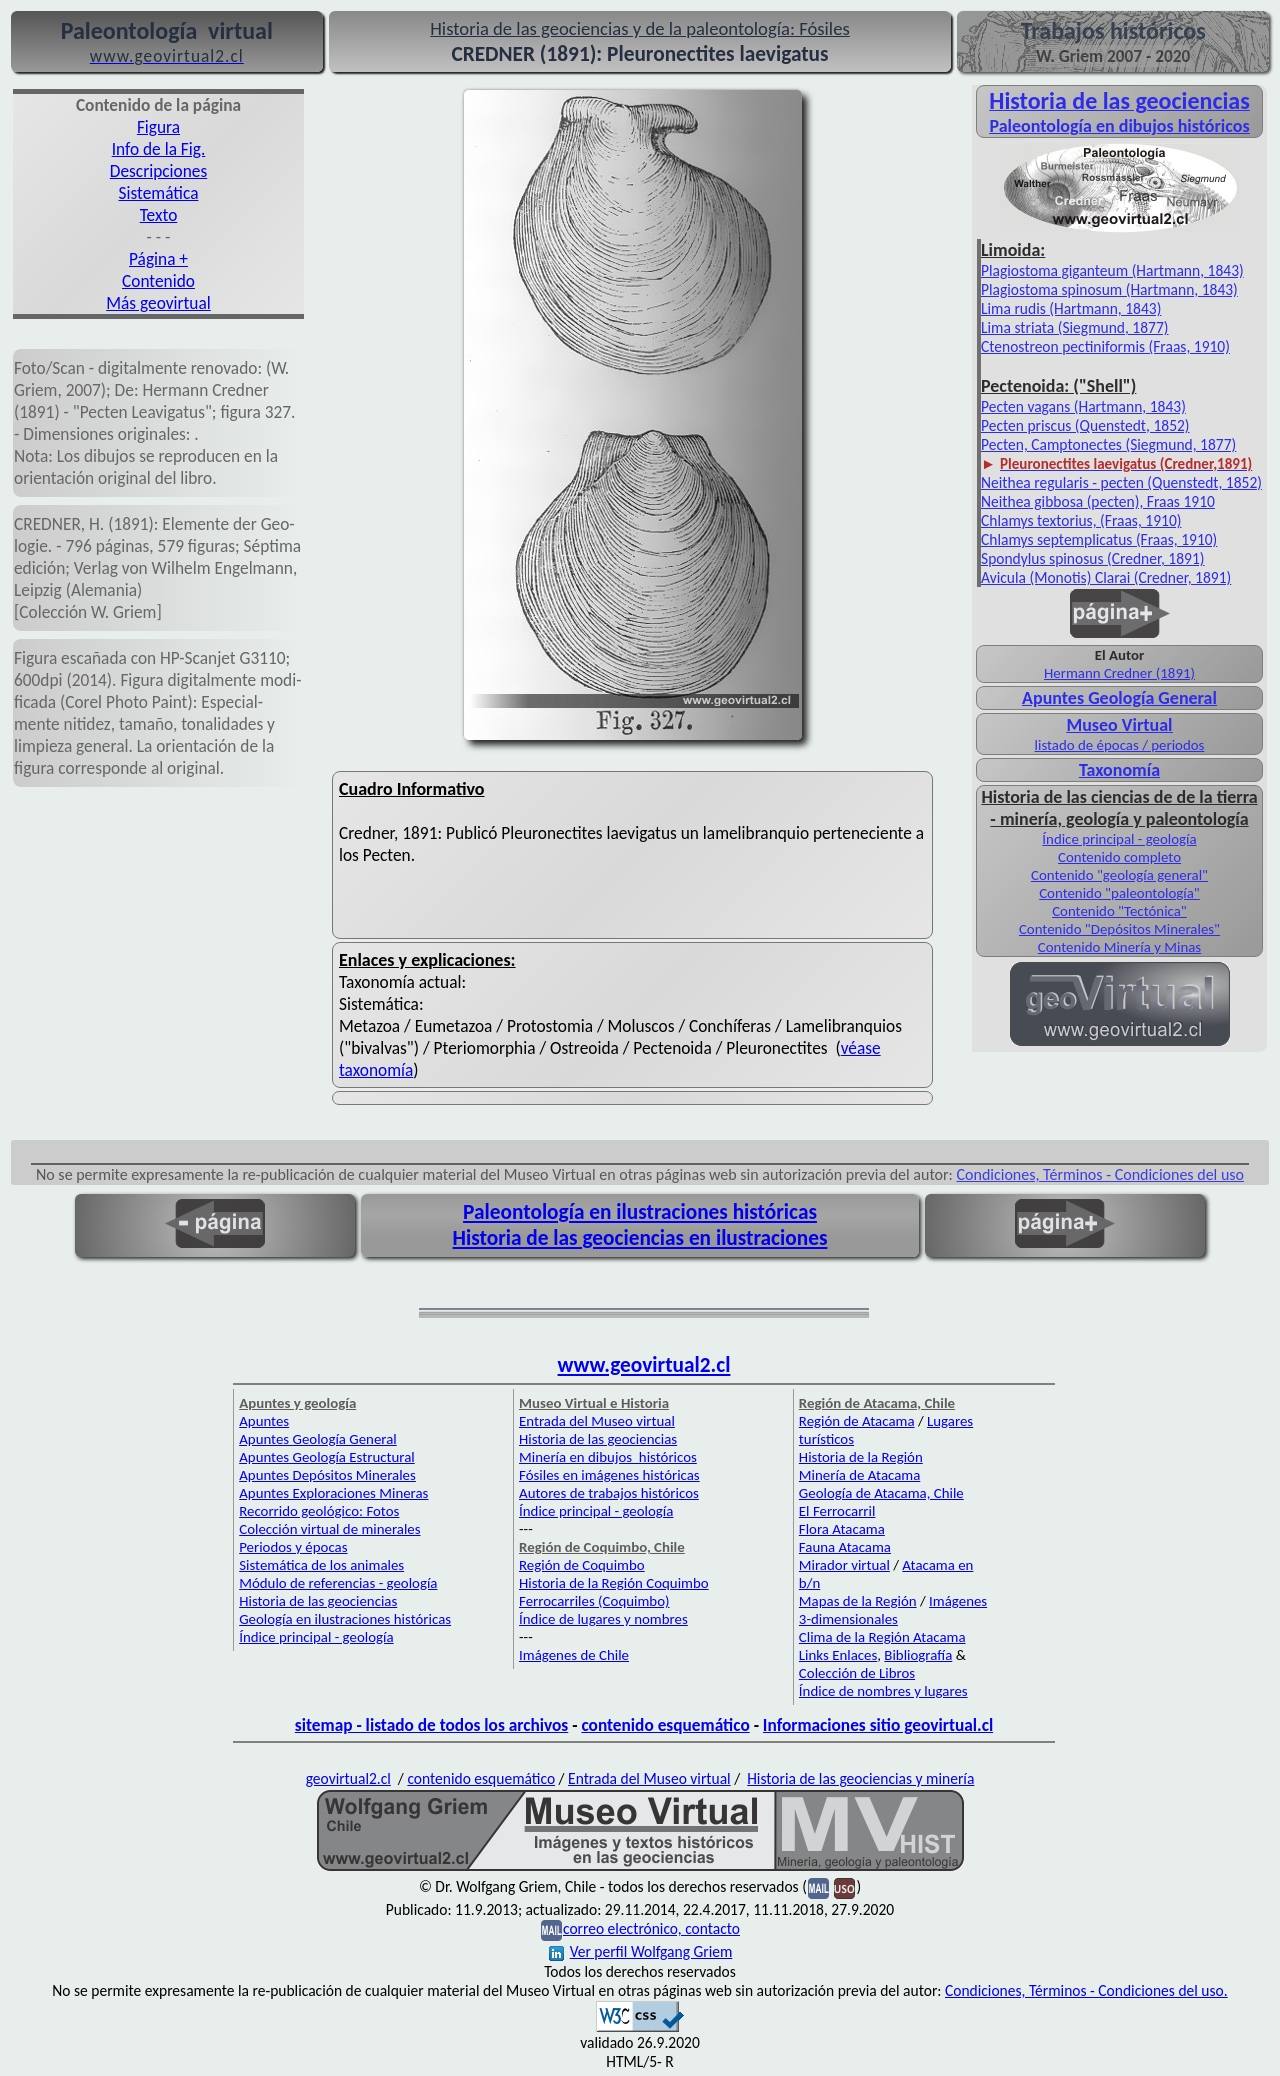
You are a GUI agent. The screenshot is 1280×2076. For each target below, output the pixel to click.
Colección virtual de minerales (329, 1529)
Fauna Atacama (845, 1547)
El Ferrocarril (837, 1511)
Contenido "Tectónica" (1119, 911)
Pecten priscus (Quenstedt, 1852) (1085, 425)
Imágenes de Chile (574, 1655)
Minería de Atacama (859, 1475)
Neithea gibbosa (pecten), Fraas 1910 (1098, 501)
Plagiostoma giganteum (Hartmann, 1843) (1112, 270)
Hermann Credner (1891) (1119, 673)
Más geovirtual (158, 303)
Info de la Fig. (159, 149)
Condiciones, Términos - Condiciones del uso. (1086, 1990)
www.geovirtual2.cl (644, 1365)
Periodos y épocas (293, 1547)
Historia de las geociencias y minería (860, 1778)
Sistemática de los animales (321, 1565)
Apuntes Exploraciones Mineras (333, 1493)
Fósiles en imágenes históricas (609, 1475)
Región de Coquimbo (582, 1565)
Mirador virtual (844, 1565)
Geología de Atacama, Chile (881, 1493)
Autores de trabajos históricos (609, 1493)
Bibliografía (918, 1655)
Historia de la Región (861, 1457)
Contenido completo (1119, 857)
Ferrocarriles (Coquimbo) (594, 1601)
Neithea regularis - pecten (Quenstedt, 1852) (1121, 482)
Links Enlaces (838, 1655)
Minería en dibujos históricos (608, 1457)
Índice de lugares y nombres (603, 1619)
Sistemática (159, 193)
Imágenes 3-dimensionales (893, 1610)
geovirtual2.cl (348, 1778)
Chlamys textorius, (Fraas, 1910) (1081, 520)
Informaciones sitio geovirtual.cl (878, 1725)
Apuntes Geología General (1119, 698)
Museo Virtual (1119, 725)
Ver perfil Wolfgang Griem (641, 1951)
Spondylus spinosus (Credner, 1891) (1093, 558)
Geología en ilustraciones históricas (345, 1619)
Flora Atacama (842, 1529)
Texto (159, 215)
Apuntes (264, 1421)
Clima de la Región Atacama (882, 1637)
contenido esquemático (665, 1725)
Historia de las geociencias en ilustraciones (640, 1238)
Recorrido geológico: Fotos (319, 1511)
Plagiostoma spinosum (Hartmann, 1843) (1109, 289)
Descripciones (158, 171)
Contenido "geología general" (1119, 875)
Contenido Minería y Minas (1119, 947)
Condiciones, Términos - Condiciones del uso (1101, 1174)
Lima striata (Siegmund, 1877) (1075, 327)
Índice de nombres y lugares (883, 1691)
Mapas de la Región (858, 1601)
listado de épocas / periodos (1120, 745)
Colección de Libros (857, 1673)
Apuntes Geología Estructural (327, 1457)
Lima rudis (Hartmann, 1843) (1071, 308)
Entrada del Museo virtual (597, 1421)
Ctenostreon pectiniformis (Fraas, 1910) (1105, 346)
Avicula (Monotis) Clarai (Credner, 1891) (1106, 577)
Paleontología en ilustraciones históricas (640, 1212)
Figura (158, 127)
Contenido (158, 281)
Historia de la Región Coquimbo (614, 1583)
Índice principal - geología (1119, 839)
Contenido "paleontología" (1119, 893)
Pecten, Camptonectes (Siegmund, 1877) (1108, 444)
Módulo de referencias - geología (338, 1583)
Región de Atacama (857, 1421)
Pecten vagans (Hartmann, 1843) (1083, 406)
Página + (158, 259)
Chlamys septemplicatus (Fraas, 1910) (1099, 539)
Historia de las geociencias (318, 1601)
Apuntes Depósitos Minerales (327, 1475)
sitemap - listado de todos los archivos (431, 1725)
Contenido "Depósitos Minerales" (1119, 929)
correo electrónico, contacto (651, 1928)
